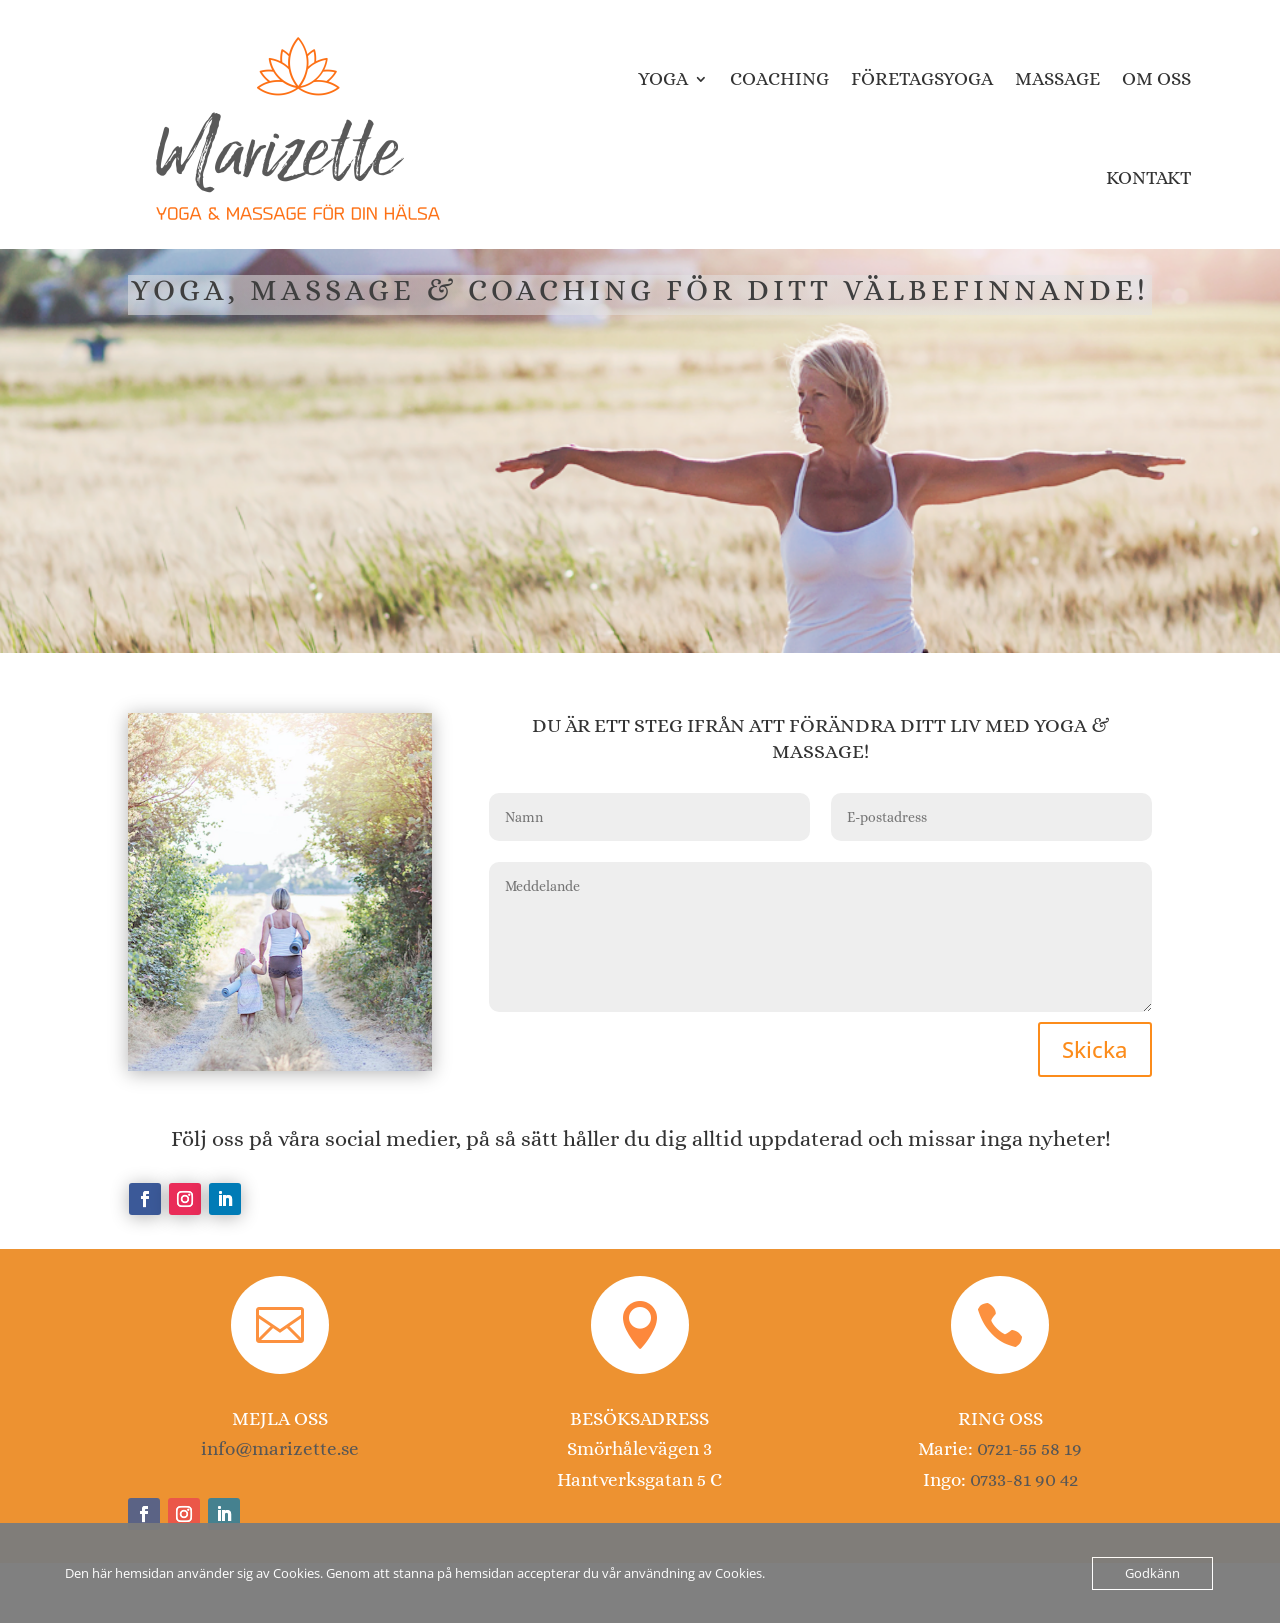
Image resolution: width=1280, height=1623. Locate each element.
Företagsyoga (922, 78)
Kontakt (1148, 177)
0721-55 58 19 (1029, 1448)
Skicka (1095, 1049)
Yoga (663, 78)
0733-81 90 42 (1024, 1479)
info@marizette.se (280, 1448)
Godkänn (1152, 1573)
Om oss (1156, 78)
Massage (1057, 78)
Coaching (779, 78)
